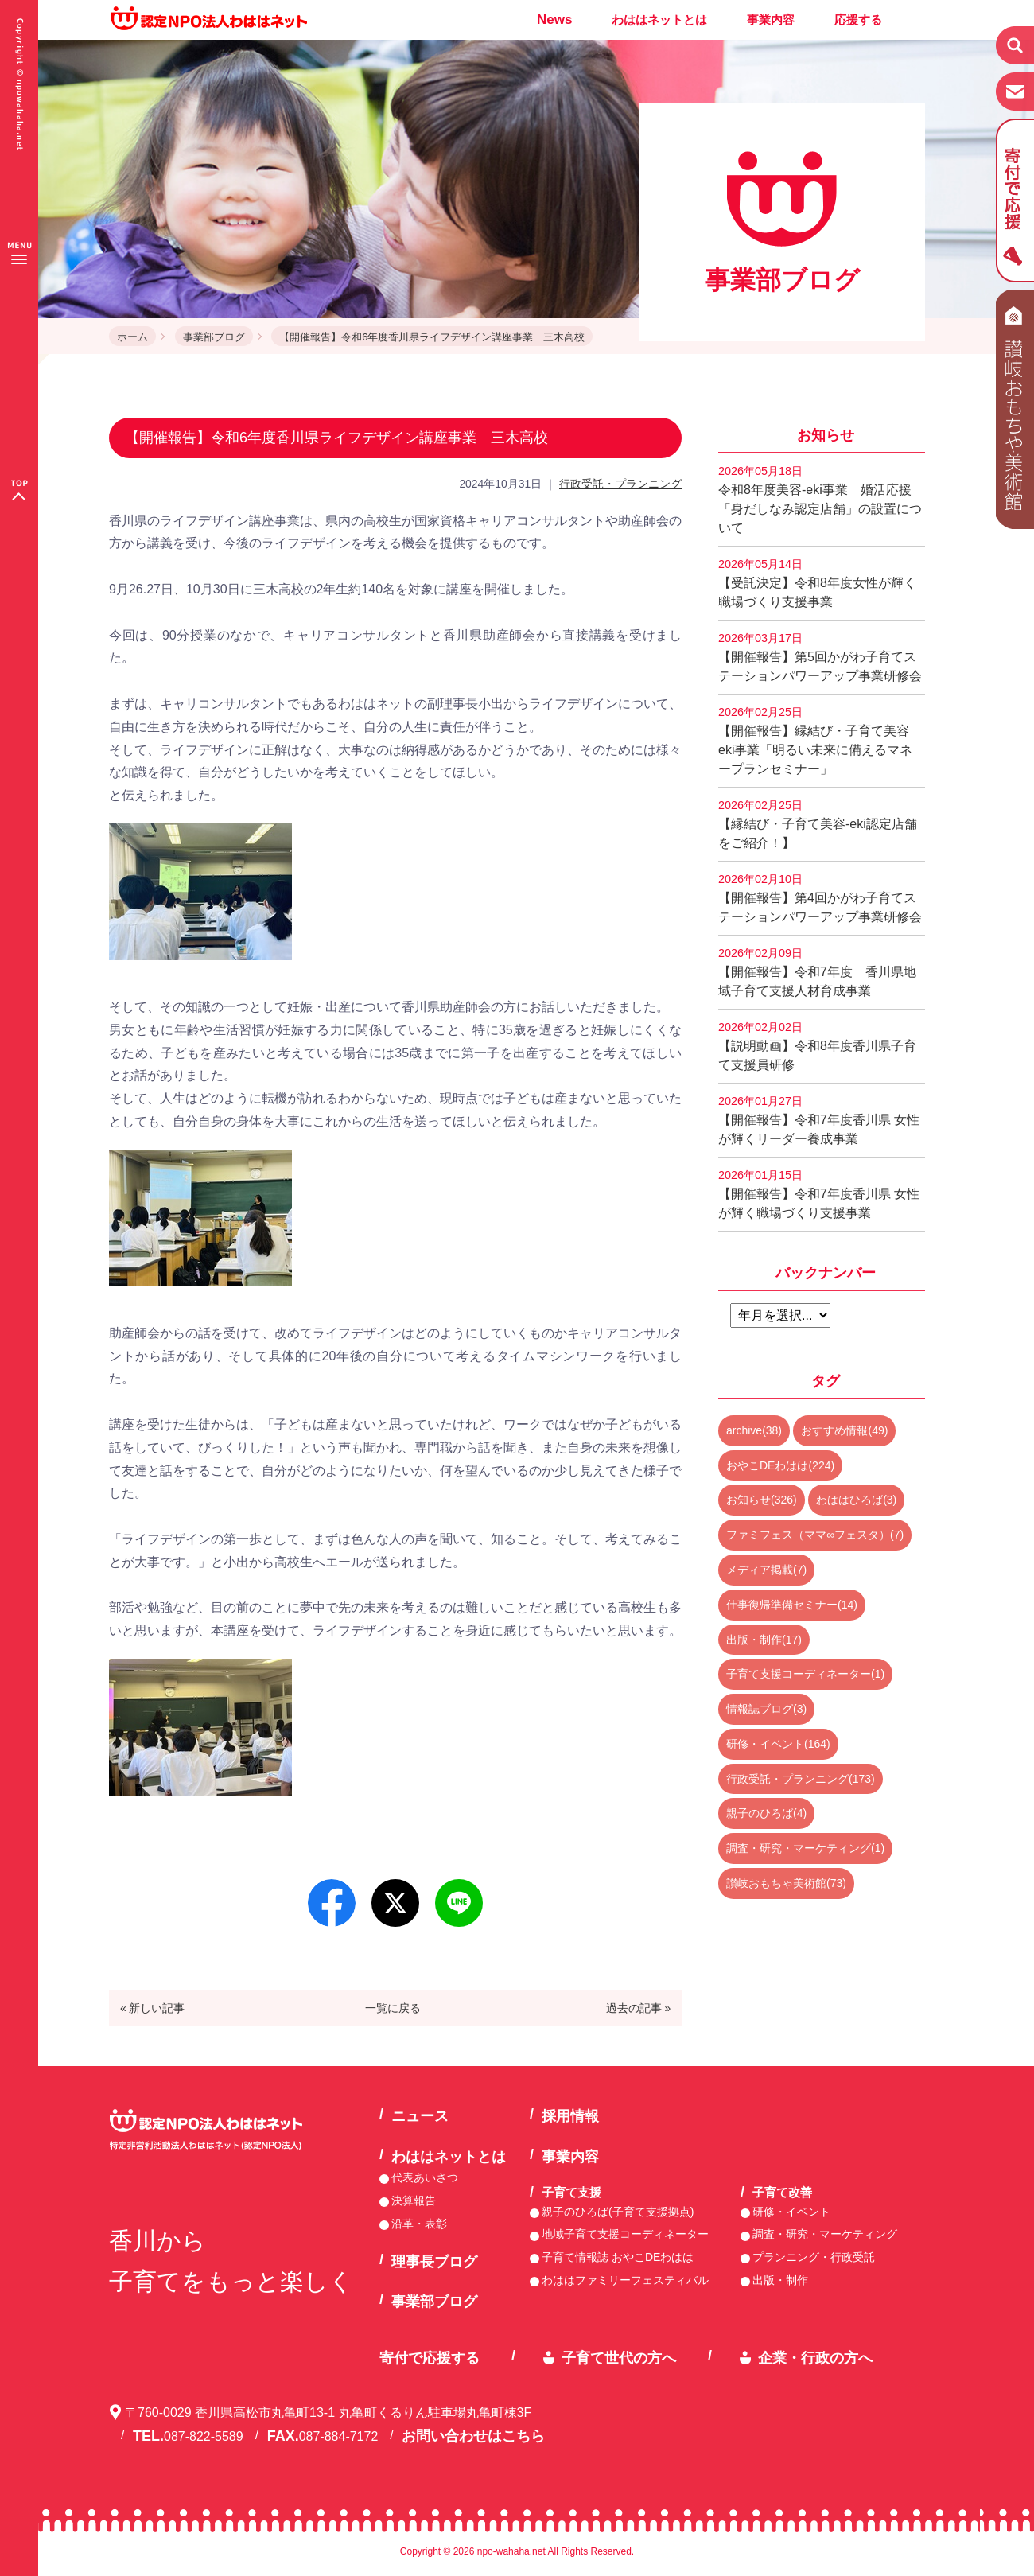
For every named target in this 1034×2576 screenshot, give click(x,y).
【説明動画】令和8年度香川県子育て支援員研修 (817, 1046)
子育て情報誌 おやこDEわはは (618, 2257)
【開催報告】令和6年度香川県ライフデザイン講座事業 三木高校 (432, 337)
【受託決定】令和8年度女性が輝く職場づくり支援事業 (817, 583)
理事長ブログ (434, 2262)
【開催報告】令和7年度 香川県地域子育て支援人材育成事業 (817, 972)
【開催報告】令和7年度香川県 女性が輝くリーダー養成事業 (818, 1120)
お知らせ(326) (761, 1499)
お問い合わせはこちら (473, 2436)
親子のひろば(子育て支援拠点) (618, 2211)
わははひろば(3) (856, 1499)
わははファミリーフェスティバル (625, 2280)
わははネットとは (659, 19)
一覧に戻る (393, 2008)
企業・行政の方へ (815, 2358)
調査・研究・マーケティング (824, 2234)
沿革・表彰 (419, 2223)
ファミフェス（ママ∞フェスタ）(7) (815, 1534)
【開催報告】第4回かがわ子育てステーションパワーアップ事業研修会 (820, 898)
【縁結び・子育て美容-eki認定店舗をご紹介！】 (817, 824)
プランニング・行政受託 (813, 2257)
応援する (858, 19)
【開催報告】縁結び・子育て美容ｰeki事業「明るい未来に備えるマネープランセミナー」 (816, 741)
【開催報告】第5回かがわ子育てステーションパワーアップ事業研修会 (820, 657)
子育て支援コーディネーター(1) (805, 1673)
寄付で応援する (429, 2358)
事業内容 (771, 19)
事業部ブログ (214, 337)
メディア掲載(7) (766, 1569)
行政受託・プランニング (620, 483)
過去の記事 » (638, 2008)
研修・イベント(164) (778, 1743)
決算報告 (413, 2200)
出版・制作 (780, 2280)
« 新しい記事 (152, 2008)
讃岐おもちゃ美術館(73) (786, 1883)
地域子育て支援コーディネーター (625, 2234)
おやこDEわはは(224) (780, 1465)
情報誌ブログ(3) (766, 1708)
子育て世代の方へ (619, 2358)
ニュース (420, 2116)
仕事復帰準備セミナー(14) (791, 1604)
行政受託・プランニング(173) (800, 1778)
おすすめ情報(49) (844, 1430)
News (554, 19)
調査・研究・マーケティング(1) (805, 1848)
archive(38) (754, 1430)
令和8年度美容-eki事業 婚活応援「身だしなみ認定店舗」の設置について (820, 500)
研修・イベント (791, 2211)
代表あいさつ (424, 2177)
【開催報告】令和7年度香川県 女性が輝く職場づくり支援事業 (818, 1194)
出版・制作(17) (764, 1639)
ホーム (132, 337)
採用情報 (570, 2116)
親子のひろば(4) (766, 1813)
